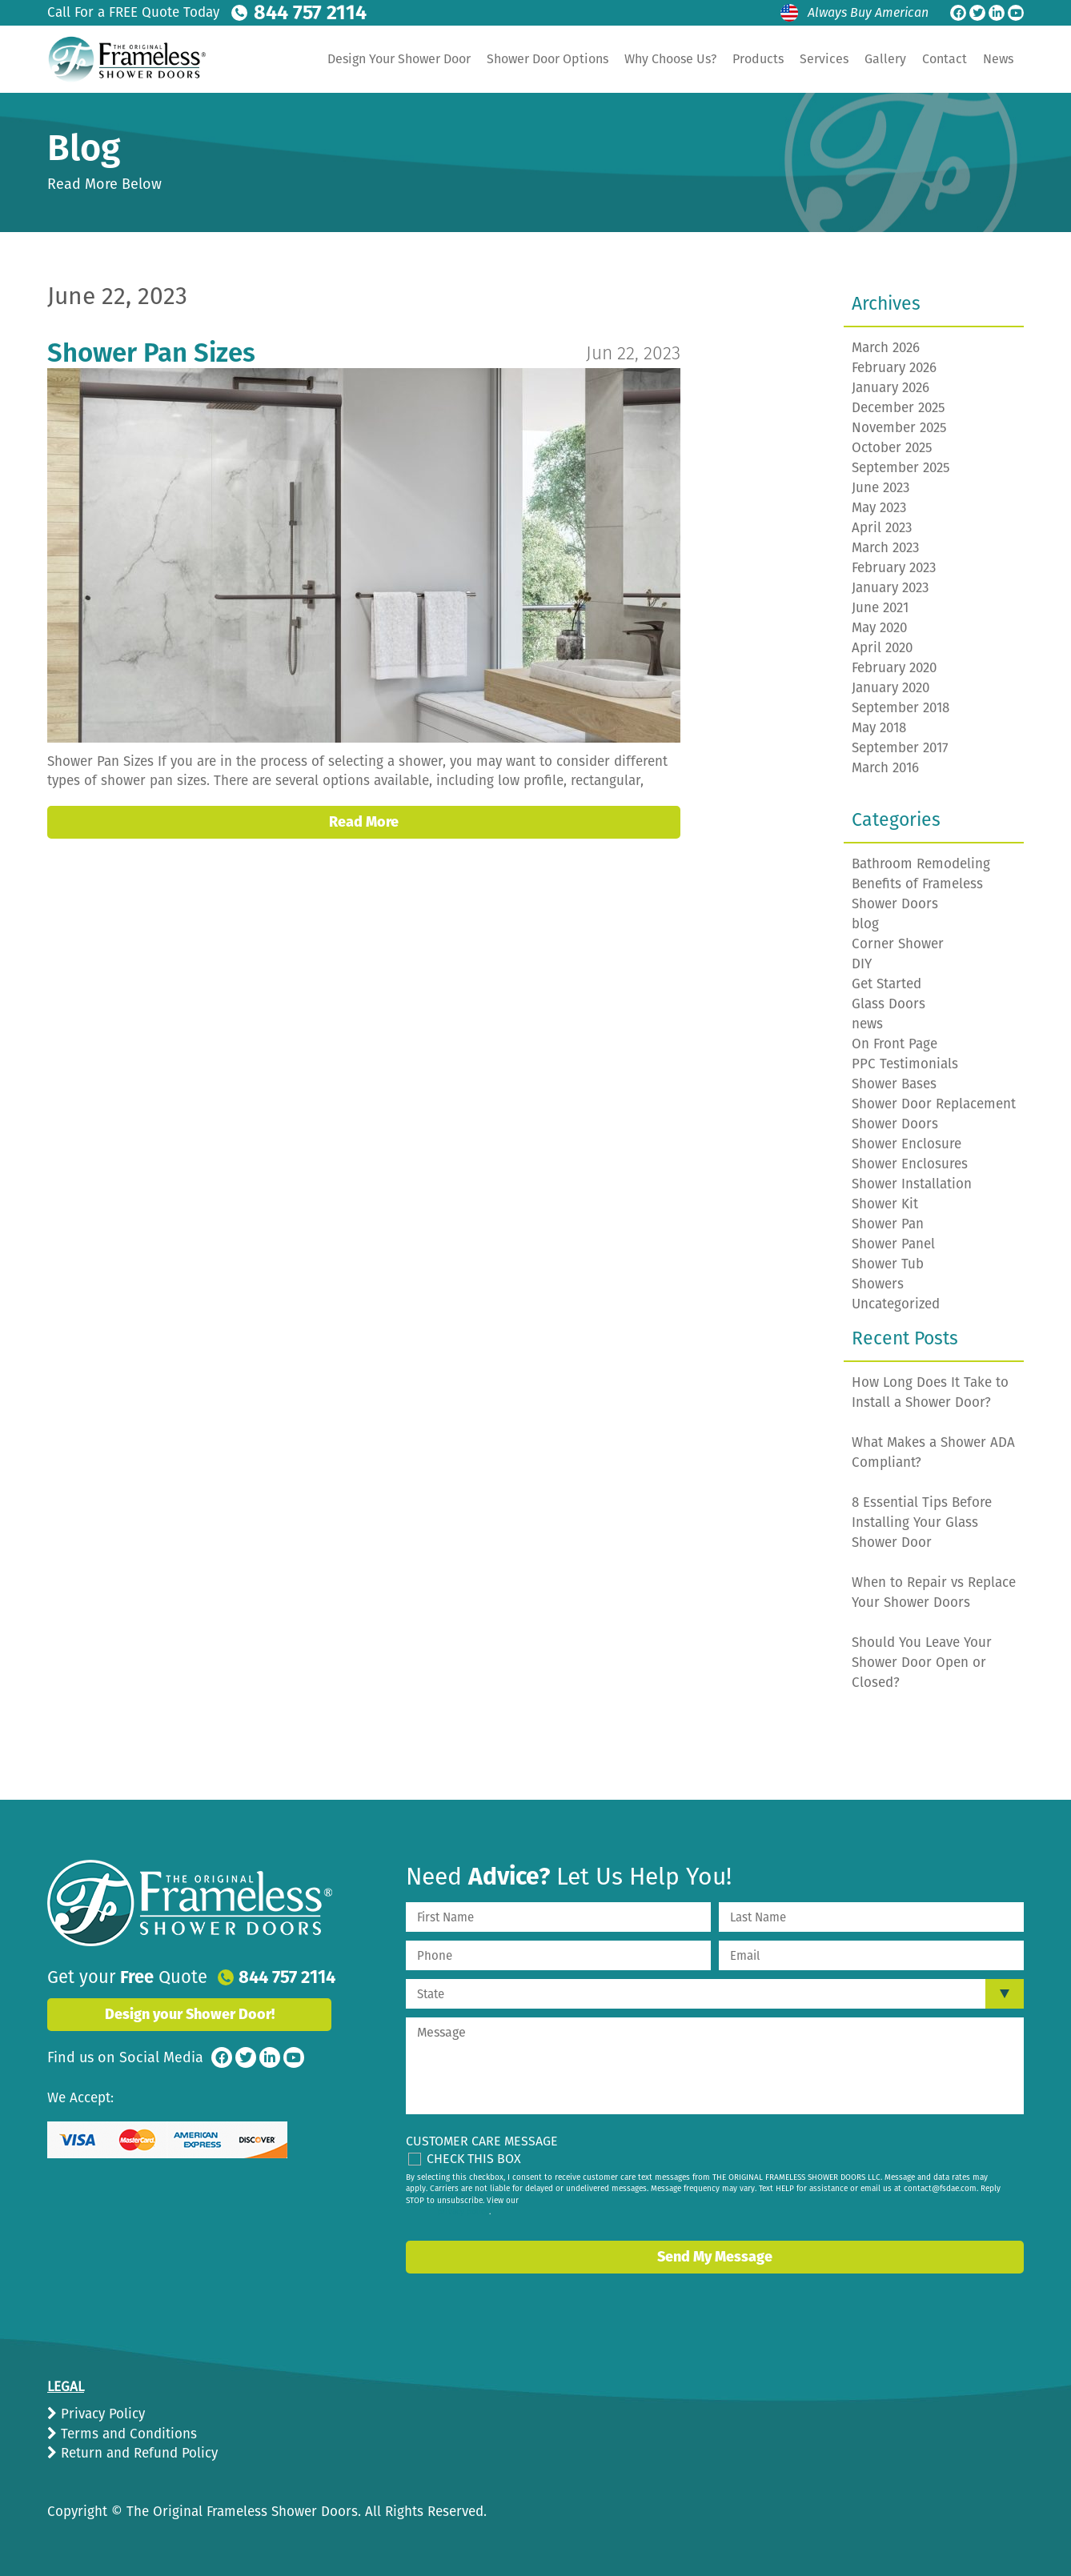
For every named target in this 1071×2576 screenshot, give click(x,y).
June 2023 (880, 487)
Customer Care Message (482, 2141)
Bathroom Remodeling (921, 863)
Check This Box (474, 2158)
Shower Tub (888, 1264)
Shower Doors (895, 1124)
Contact (944, 58)
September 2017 (900, 747)
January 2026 (890, 387)
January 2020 (890, 687)
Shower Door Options (547, 58)
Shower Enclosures (910, 1164)
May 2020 (879, 627)
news (867, 1024)
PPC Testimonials (905, 1064)
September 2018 (900, 707)
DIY (862, 963)
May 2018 (879, 727)
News (998, 58)
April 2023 (882, 527)
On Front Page (894, 1044)
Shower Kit (885, 1204)
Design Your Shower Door (399, 58)
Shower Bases (894, 1084)
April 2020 (882, 647)
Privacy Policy (101, 2414)
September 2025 (901, 467)
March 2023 (885, 547)
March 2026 (886, 347)
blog (865, 923)
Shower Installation (912, 1184)
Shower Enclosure (906, 1144)
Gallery (885, 58)
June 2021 (880, 607)
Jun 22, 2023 (633, 353)
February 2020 (894, 667)
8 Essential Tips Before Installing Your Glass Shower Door (922, 1522)
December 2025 (898, 407)
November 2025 (899, 427)
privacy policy (463, 2212)
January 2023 (890, 587)
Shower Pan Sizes (151, 353)
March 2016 (885, 767)
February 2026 (894, 367)
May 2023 (879, 507)
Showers (878, 1284)
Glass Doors (888, 1004)
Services (824, 58)
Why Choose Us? (670, 58)
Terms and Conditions (127, 2434)
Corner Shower (898, 943)
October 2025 (892, 447)
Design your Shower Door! (190, 2014)
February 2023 (894, 567)
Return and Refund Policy (137, 2453)
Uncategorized (896, 1304)
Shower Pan (888, 1224)
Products (758, 58)
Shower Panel (893, 1244)
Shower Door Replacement (934, 1104)
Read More (364, 822)
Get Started (886, 984)
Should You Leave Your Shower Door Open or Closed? (922, 1662)
